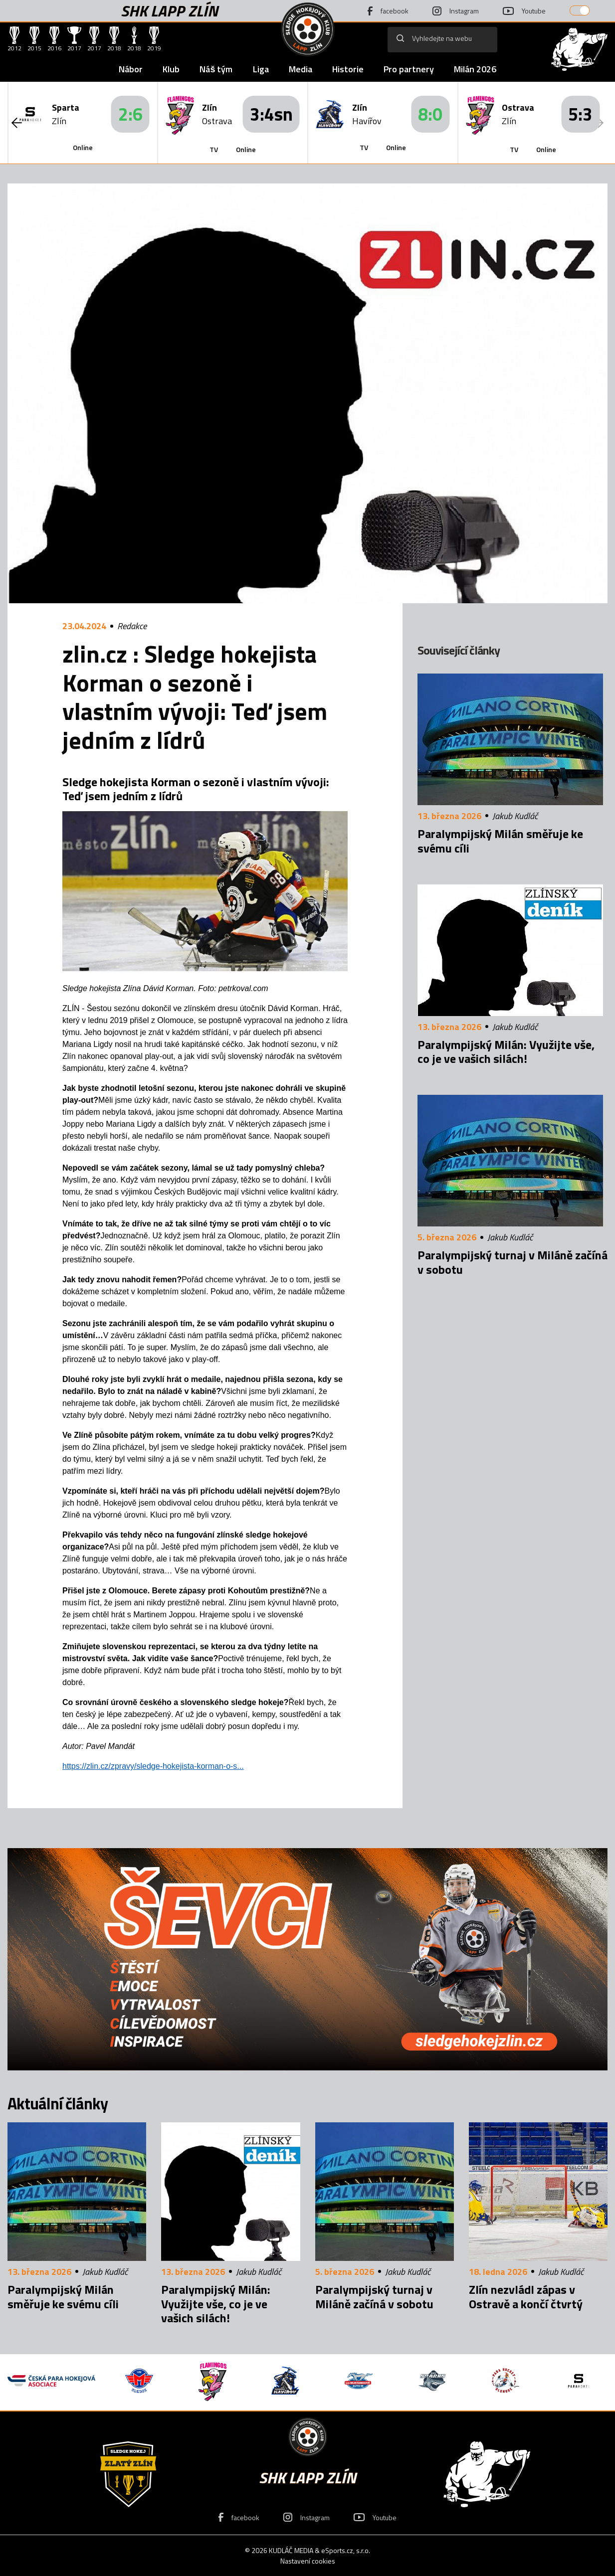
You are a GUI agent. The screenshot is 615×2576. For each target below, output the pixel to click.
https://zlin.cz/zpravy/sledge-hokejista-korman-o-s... (153, 1766)
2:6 (130, 114)
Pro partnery (409, 69)
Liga (261, 69)
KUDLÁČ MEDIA (291, 2550)
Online (83, 147)
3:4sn (271, 114)
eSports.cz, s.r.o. (345, 2550)
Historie (348, 69)
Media (300, 69)
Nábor (131, 69)
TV (213, 149)
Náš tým (216, 69)
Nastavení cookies (307, 2561)
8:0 (430, 114)
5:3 (580, 114)
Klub (171, 69)
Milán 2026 (475, 69)
